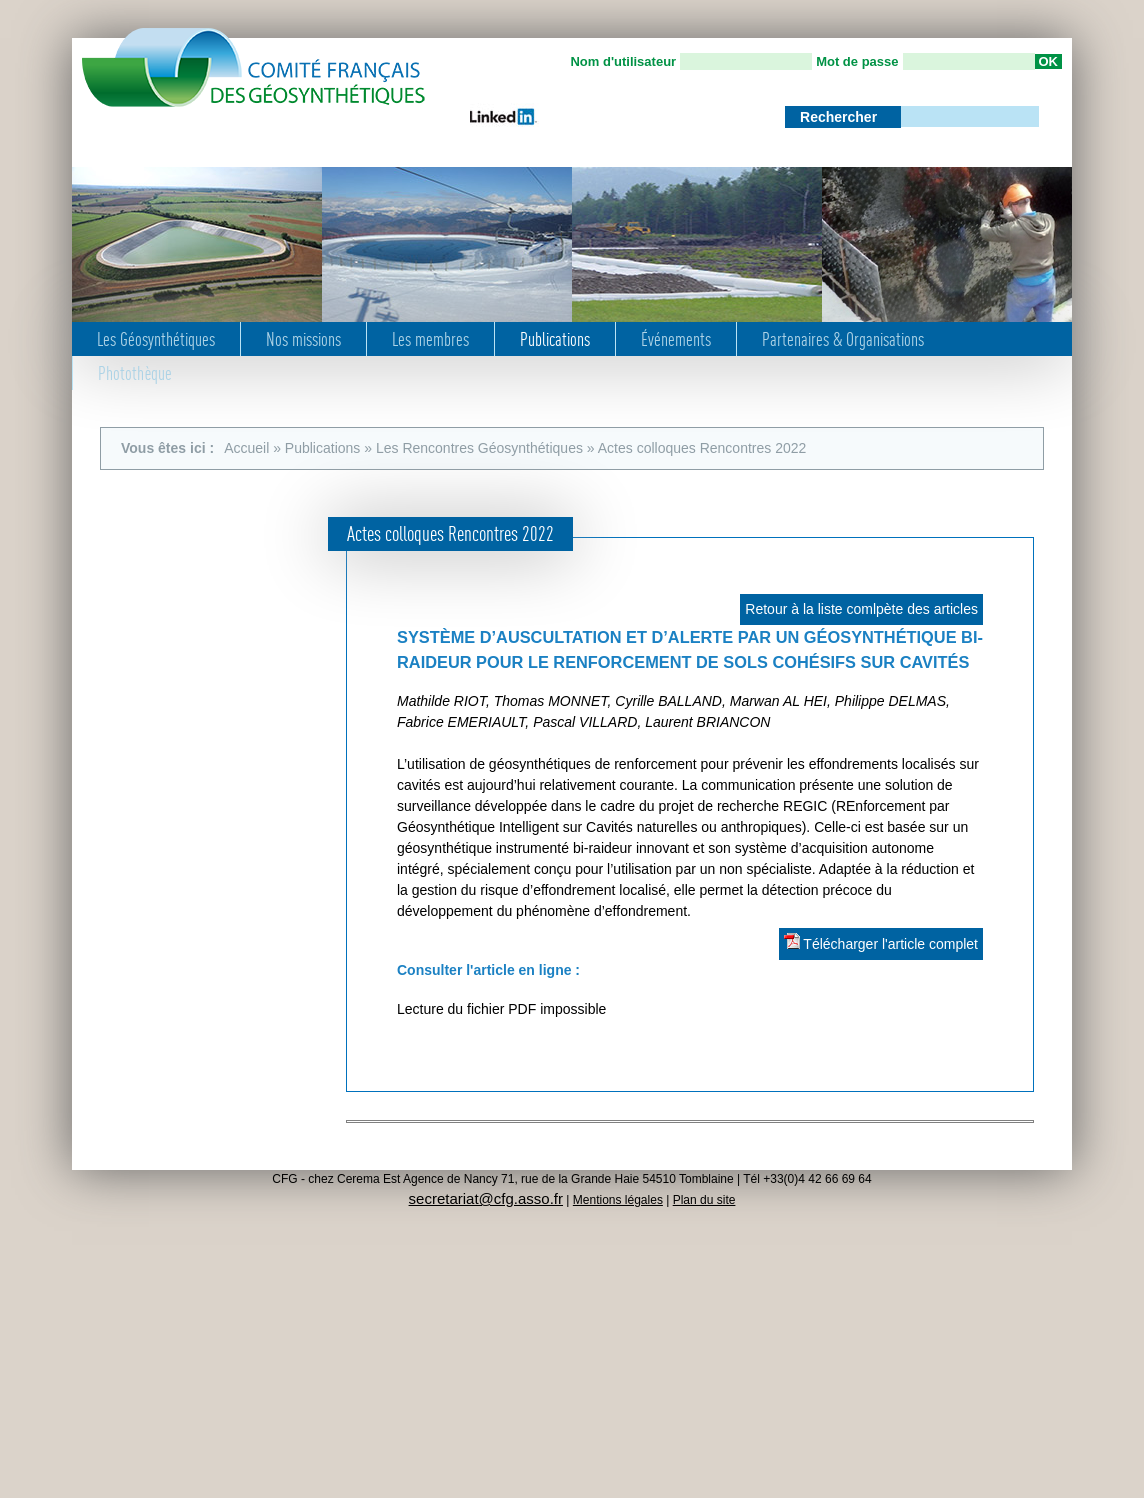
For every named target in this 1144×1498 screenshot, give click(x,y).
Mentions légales (618, 1200)
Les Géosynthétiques (156, 339)
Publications (555, 339)
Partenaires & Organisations (843, 339)
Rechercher (840, 117)
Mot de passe (857, 61)
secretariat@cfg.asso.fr (486, 1198)
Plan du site (704, 1200)
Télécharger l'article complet (881, 942)
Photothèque (135, 373)
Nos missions (303, 339)
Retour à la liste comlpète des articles (861, 609)
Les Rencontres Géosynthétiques (479, 448)
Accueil (246, 448)
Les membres (430, 339)
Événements (676, 339)
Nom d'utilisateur (623, 61)
